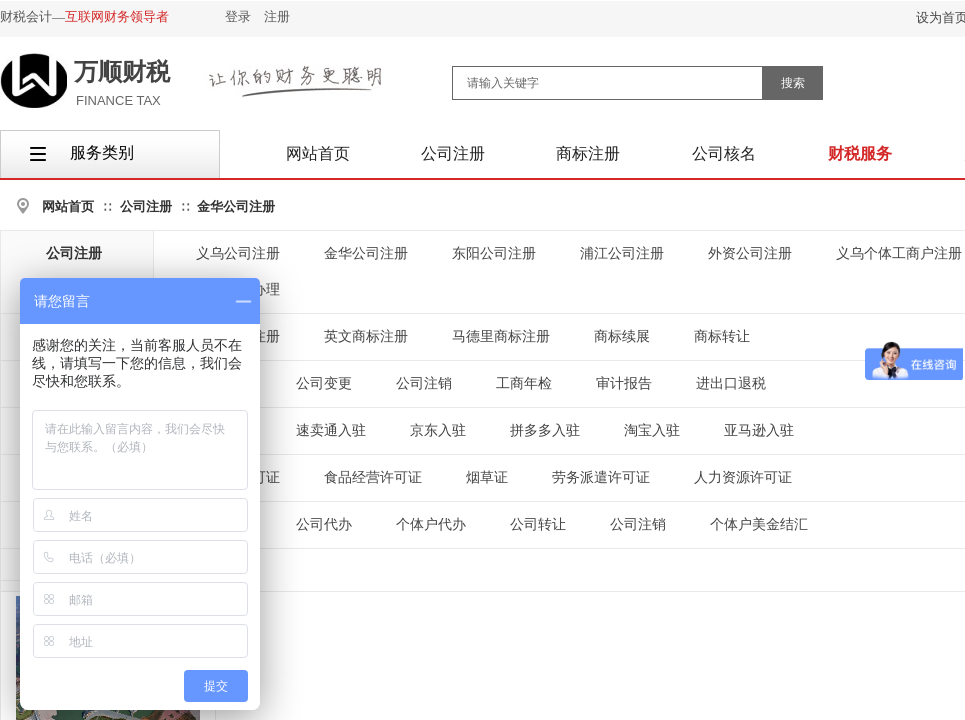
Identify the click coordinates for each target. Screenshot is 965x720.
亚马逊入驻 (759, 430)
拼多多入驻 (545, 430)
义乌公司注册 (238, 253)
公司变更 (324, 383)
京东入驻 (438, 430)
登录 (238, 16)
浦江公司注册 (622, 253)
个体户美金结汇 (759, 524)
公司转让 (538, 524)
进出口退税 (731, 383)
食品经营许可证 (373, 477)
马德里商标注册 (501, 336)
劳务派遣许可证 (601, 477)
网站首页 (68, 206)
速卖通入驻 (331, 430)
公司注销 (424, 383)
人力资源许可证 (743, 477)
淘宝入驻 (652, 430)
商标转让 (722, 336)
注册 (277, 16)
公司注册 (146, 206)
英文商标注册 (366, 336)
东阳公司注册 (494, 253)
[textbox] (607, 83)
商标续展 (622, 336)
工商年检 (524, 383)
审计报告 (624, 383)
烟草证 (487, 477)
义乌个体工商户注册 (899, 253)
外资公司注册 (750, 253)
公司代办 (324, 524)
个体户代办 (431, 524)
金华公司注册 (236, 206)
